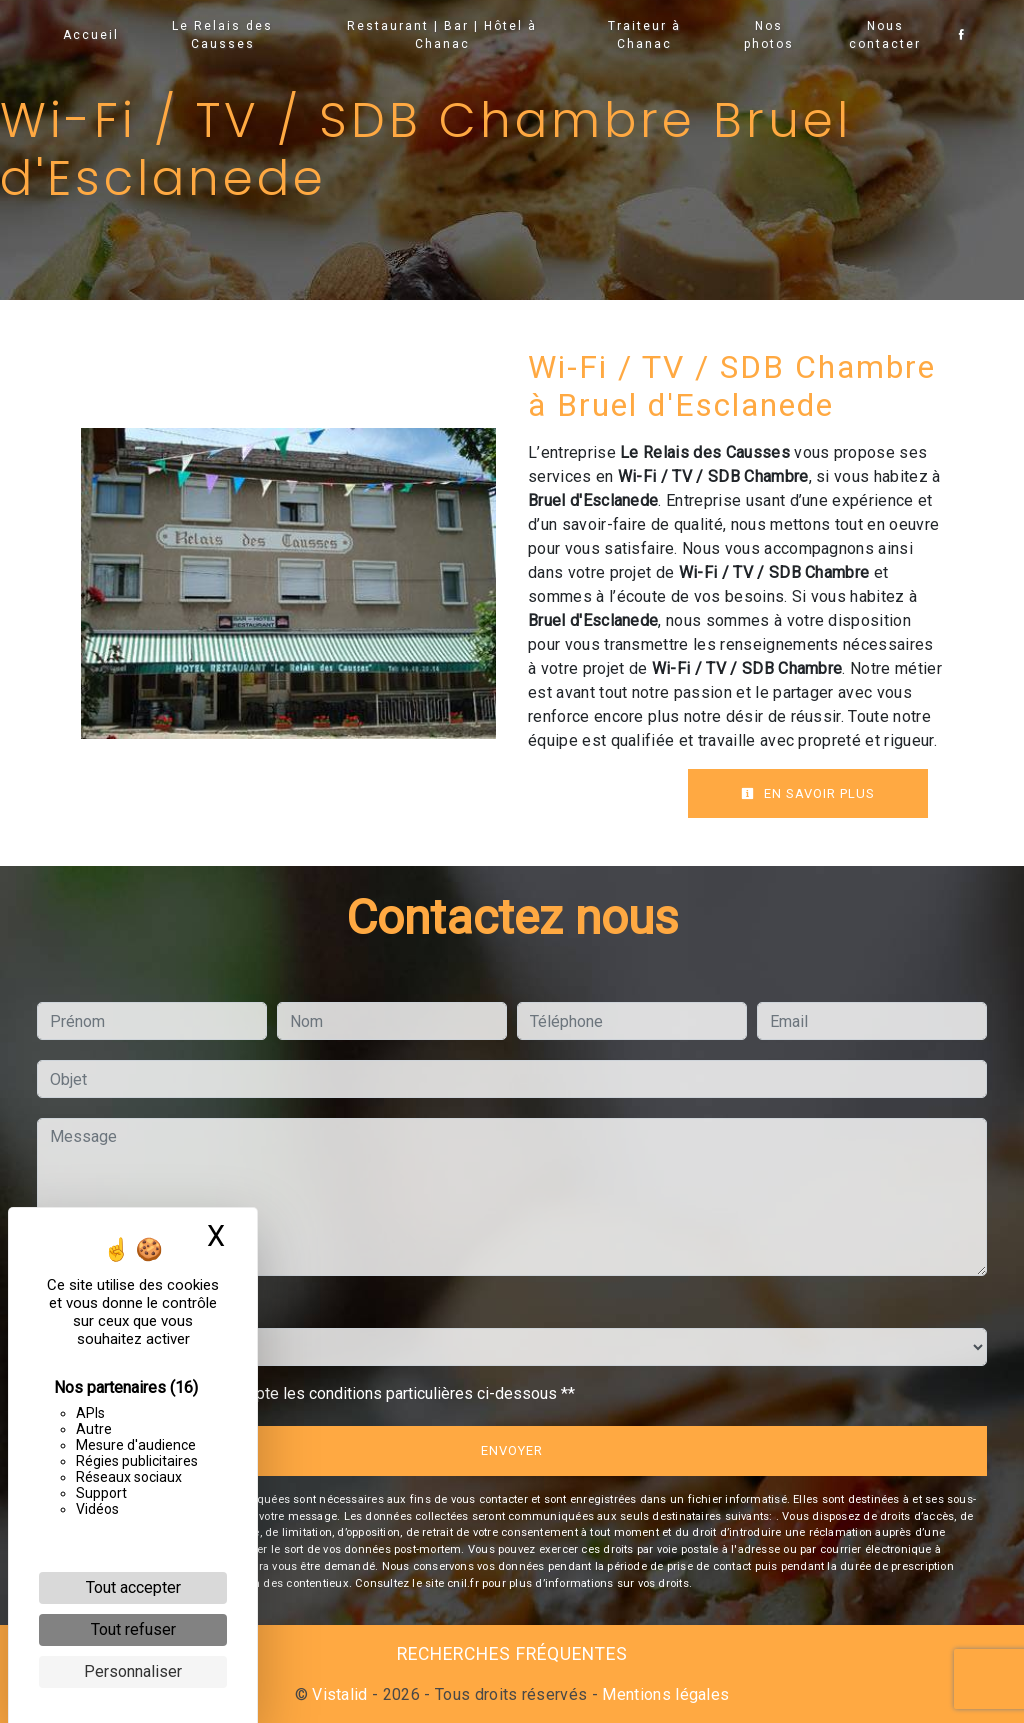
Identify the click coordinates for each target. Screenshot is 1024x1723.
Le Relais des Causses (223, 35)
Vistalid (340, 1694)
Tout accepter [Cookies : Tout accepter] (133, 1587)
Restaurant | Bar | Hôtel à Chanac (442, 35)
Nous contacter (885, 35)
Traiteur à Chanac (644, 35)
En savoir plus (808, 793)
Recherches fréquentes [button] (512, 1654)
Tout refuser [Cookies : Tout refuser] (133, 1629)
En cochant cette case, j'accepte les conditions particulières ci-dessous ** (316, 1393)
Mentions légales (663, 1694)
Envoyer (512, 1450)
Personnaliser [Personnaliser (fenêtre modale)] (133, 1671)
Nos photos (769, 35)
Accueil (91, 35)
